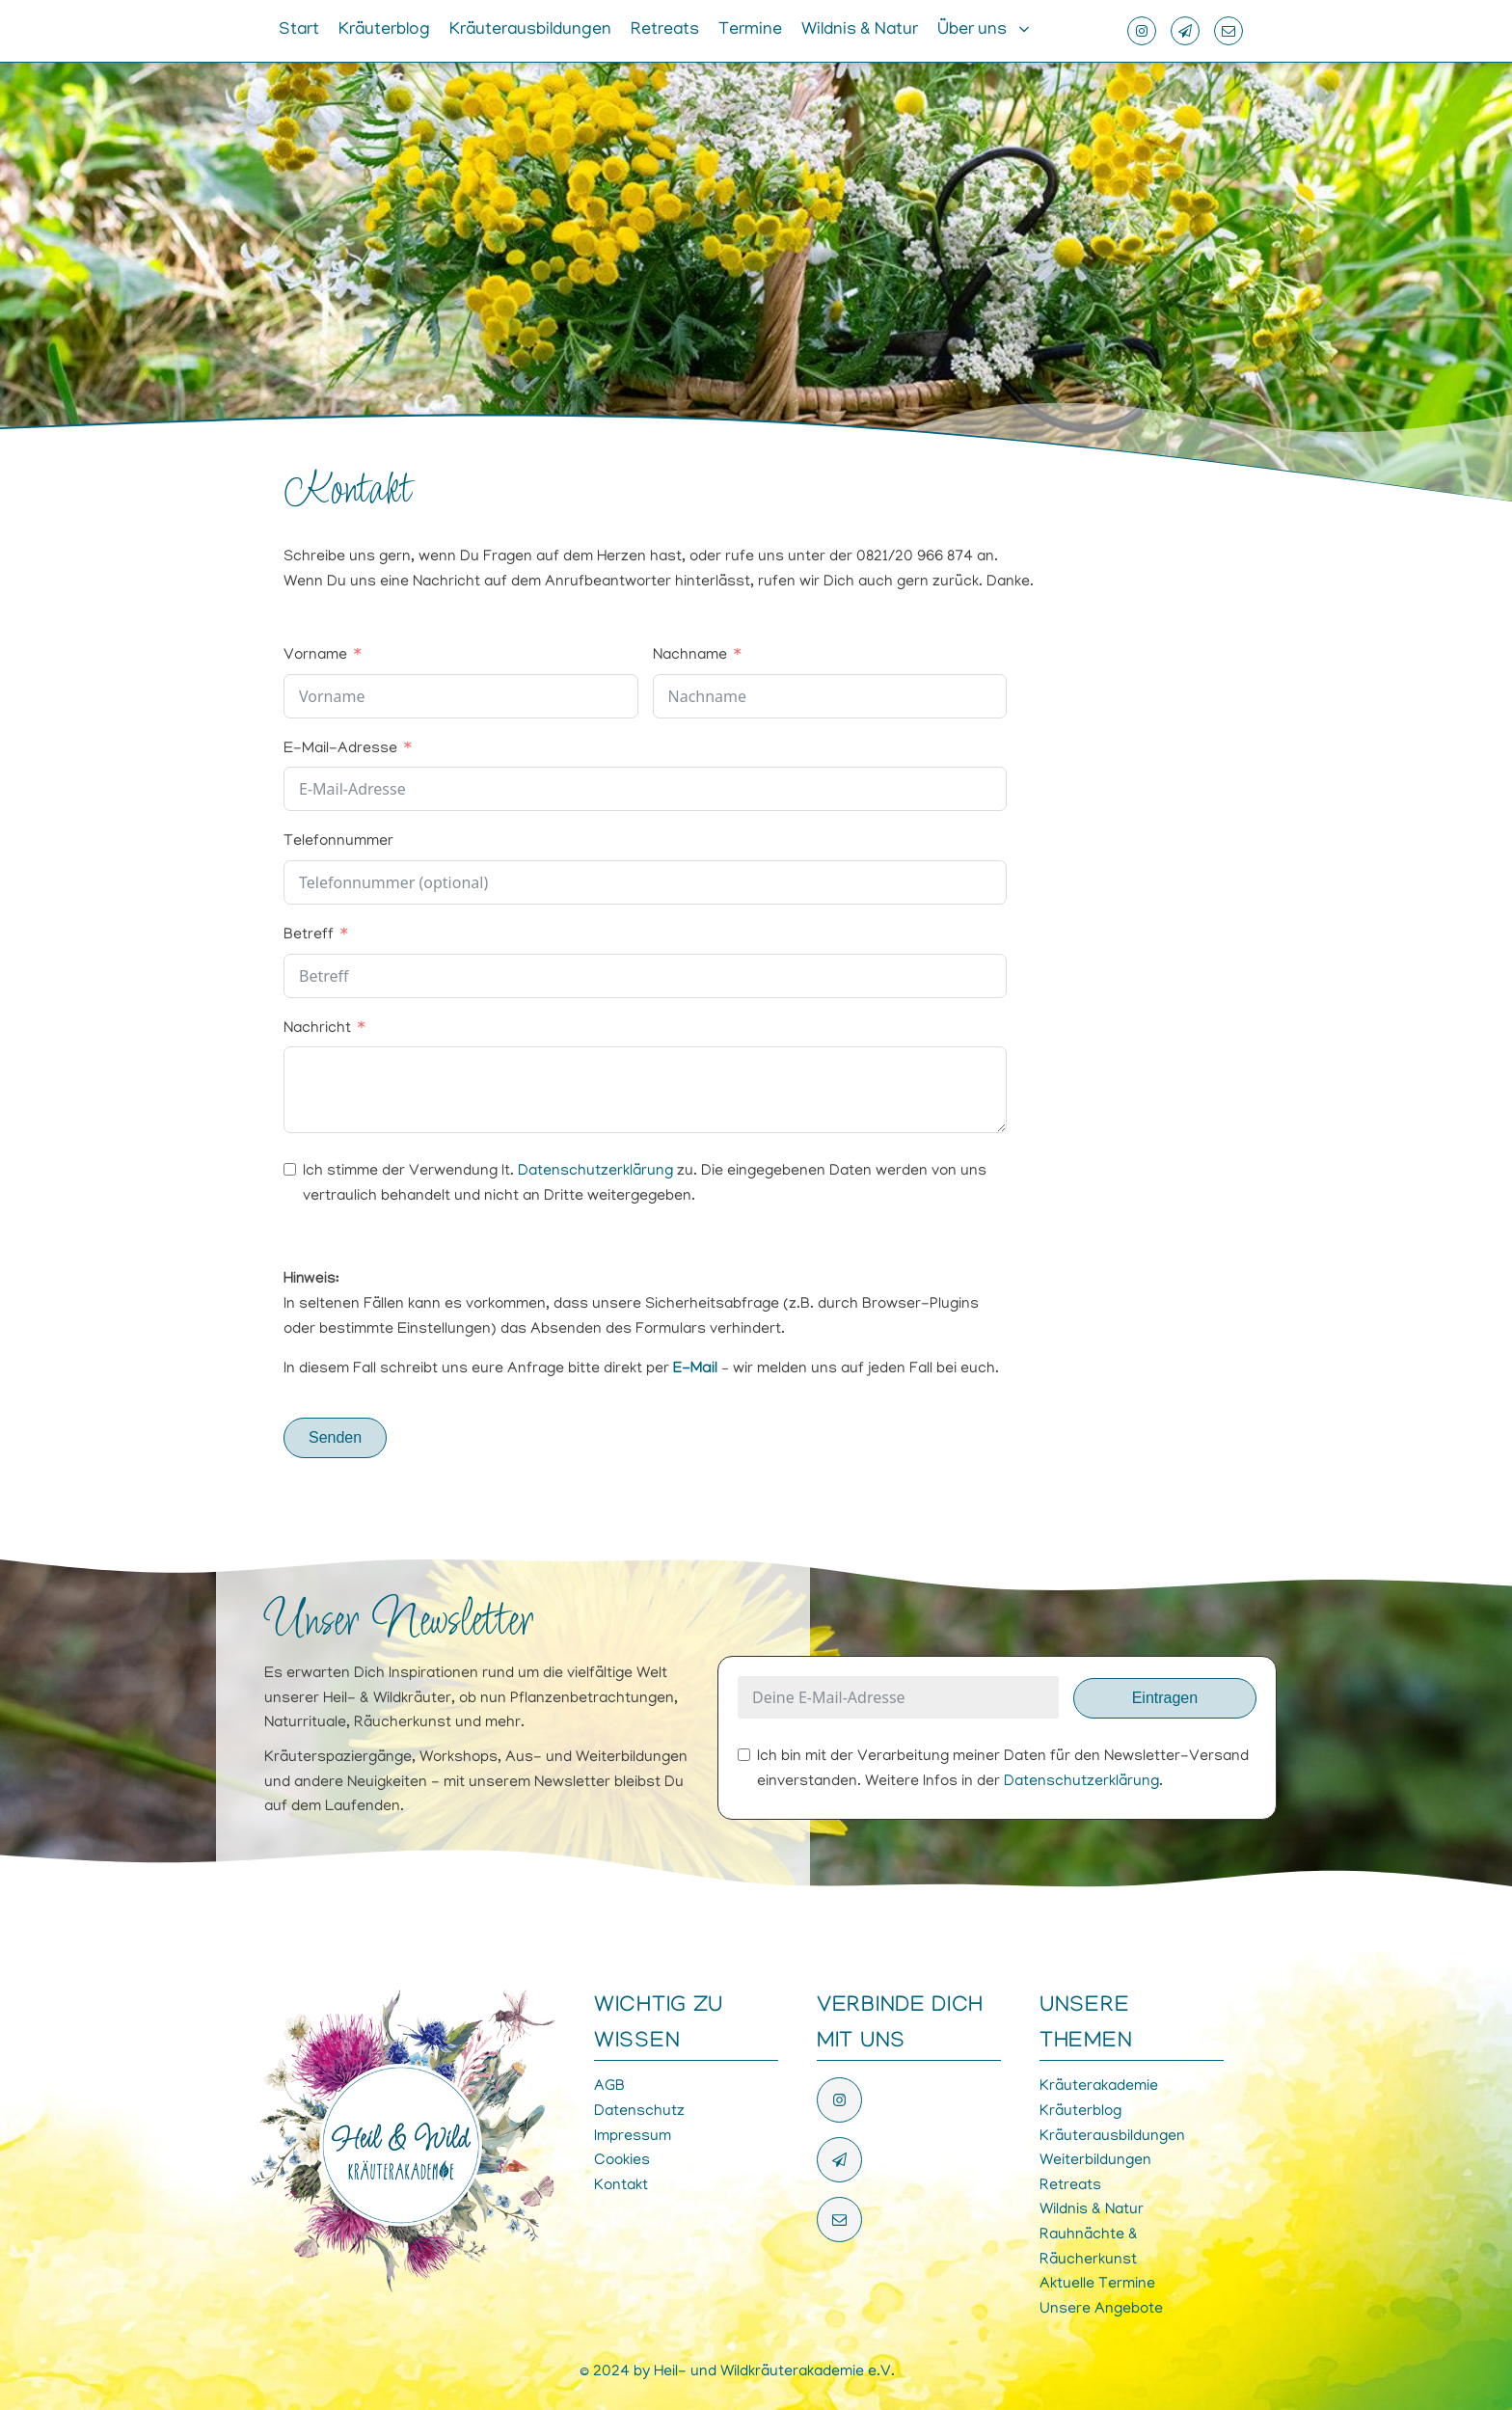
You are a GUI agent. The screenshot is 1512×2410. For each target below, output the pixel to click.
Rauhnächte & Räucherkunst (1089, 2248)
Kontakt (621, 2186)
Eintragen (1165, 1698)
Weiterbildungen (1095, 2161)
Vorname (315, 655)
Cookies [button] (622, 2161)
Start (299, 31)
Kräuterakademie (1099, 2087)
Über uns (972, 31)
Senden (335, 1437)
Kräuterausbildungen (530, 31)
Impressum (632, 2137)
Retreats (665, 31)
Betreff (309, 935)
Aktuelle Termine (1097, 2284)
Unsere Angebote (1101, 2309)
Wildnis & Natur (859, 31)
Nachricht (317, 1029)
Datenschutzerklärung (595, 1171)
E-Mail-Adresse (340, 749)
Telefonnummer (338, 842)
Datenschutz (639, 2112)
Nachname (690, 655)
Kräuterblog (384, 31)
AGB (609, 2087)
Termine (750, 31)
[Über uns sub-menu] (1028, 31)
